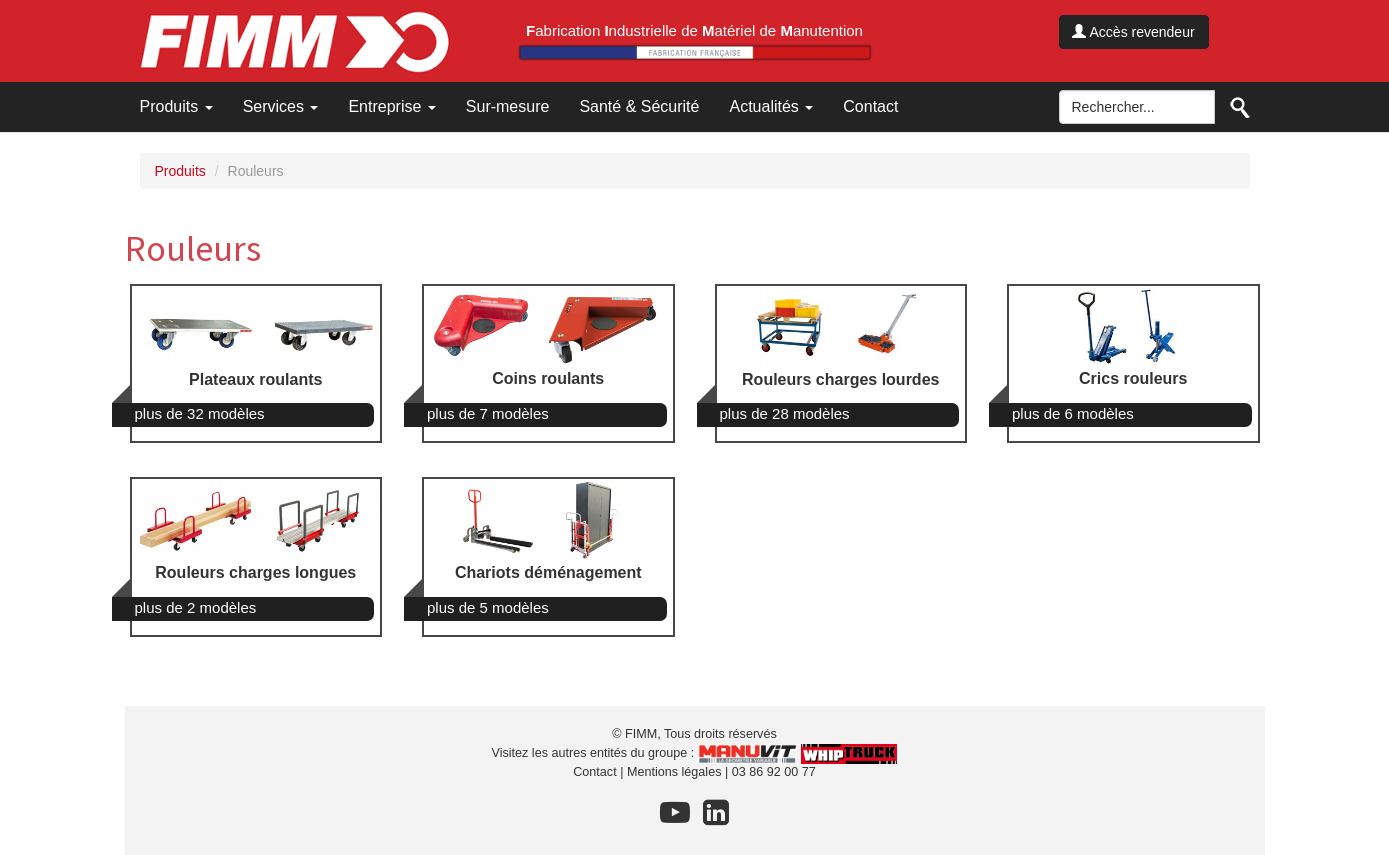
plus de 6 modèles (1073, 413)
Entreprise (391, 106)
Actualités (771, 106)
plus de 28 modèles (785, 413)
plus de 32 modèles (200, 413)
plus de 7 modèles (488, 413)
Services (281, 106)
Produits (176, 106)
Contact (870, 106)
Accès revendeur (1133, 32)
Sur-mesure (508, 106)
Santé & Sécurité (639, 106)
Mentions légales (674, 772)
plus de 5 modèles (488, 607)
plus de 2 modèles (196, 607)
